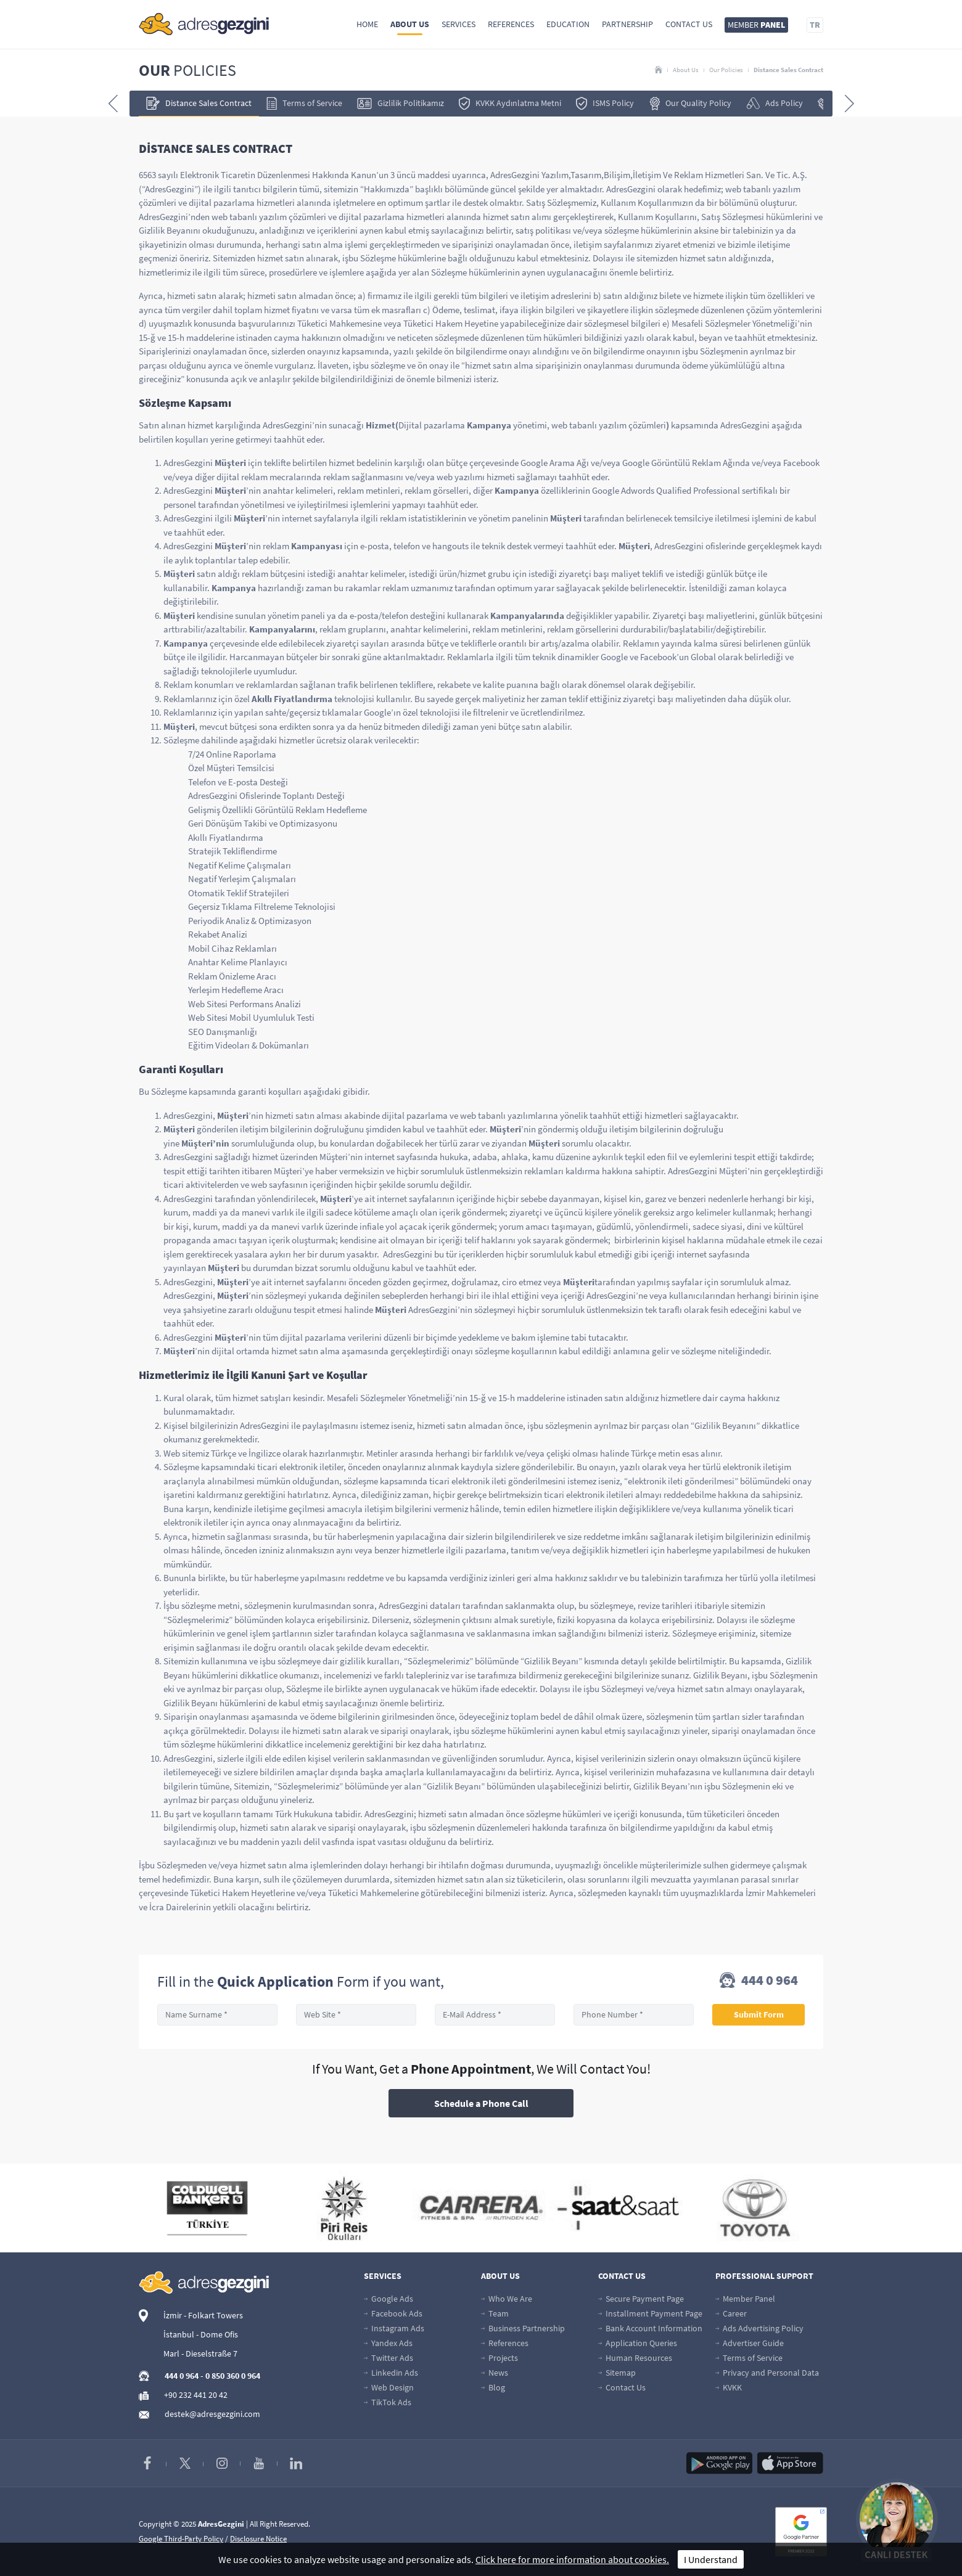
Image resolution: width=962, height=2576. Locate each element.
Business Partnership (523, 2328)
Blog (493, 2387)
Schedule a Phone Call (481, 2103)
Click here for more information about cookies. (572, 2559)
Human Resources (635, 2357)
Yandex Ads (388, 2343)
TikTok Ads (387, 2402)
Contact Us (688, 24)
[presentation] (112, 104)
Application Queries (637, 2343)
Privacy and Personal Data (767, 2372)
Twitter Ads (388, 2357)
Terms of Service (749, 2357)
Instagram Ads (394, 2328)
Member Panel (745, 2298)
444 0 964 (759, 1981)
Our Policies (726, 69)
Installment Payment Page (650, 2313)
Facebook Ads (393, 2313)
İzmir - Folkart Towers (203, 2315)
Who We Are (506, 2298)
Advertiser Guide (749, 2343)
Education (568, 24)
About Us (409, 24)
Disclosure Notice (258, 2538)
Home (367, 24)
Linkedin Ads (391, 2372)
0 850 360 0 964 (232, 2375)
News (494, 2372)
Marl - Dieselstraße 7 (200, 2353)
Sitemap (617, 2372)
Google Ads (388, 2298)
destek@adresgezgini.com (212, 2413)
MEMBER (756, 24)
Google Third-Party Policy (181, 2538)
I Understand (711, 2559)
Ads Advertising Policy (759, 2328)
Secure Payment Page (641, 2298)
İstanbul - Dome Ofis (200, 2334)
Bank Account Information (650, 2328)
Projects (499, 2357)
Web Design (389, 2387)
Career (731, 2313)
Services (458, 24)
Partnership (627, 24)
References (511, 24)
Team (495, 2313)
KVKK (728, 2387)
